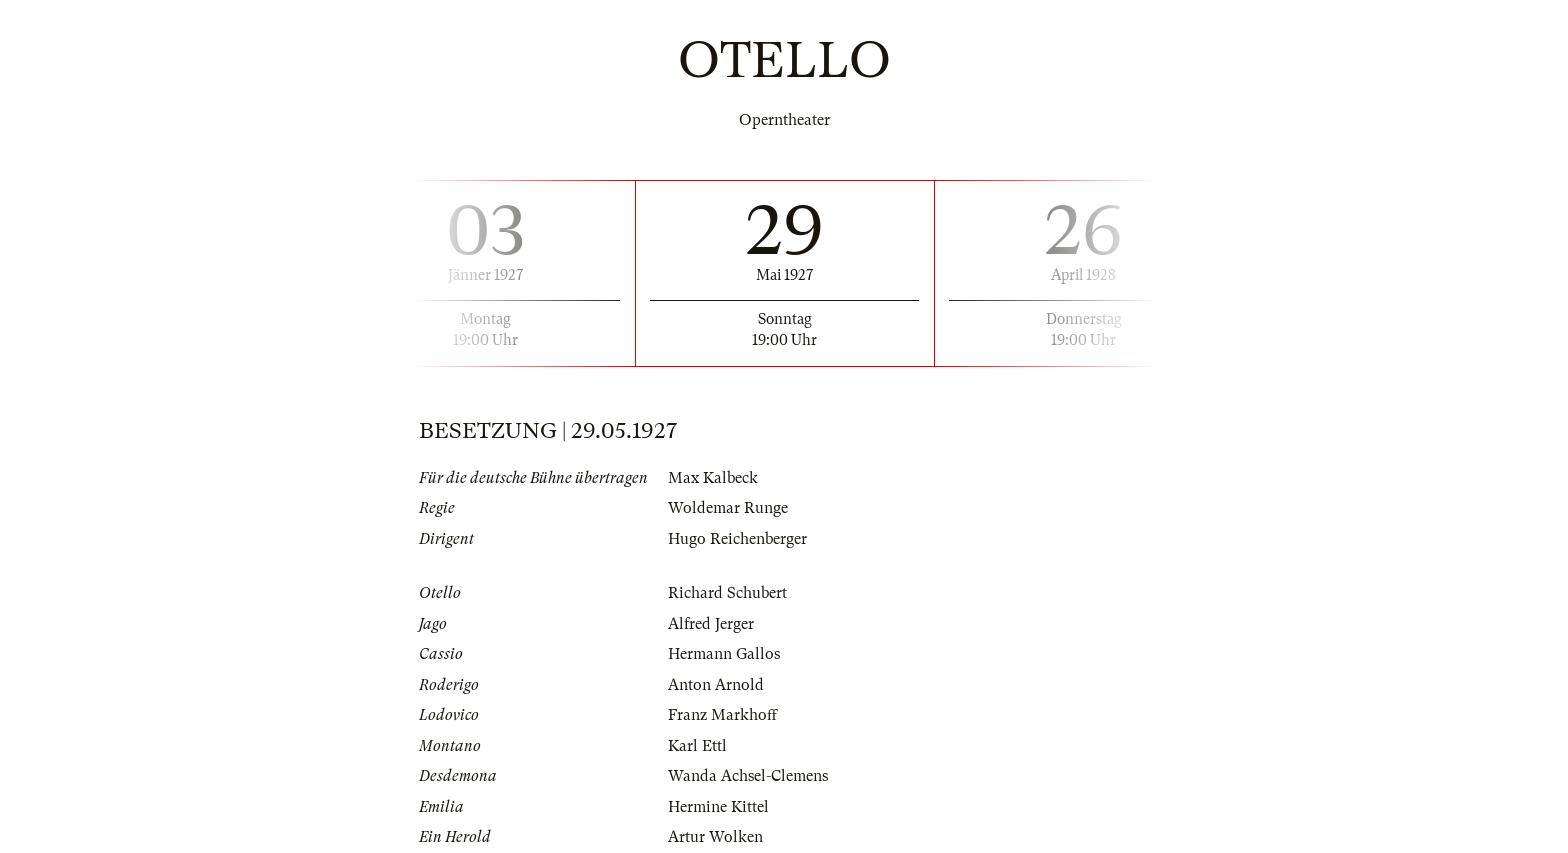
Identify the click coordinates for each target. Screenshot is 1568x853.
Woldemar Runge (728, 508)
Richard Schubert (727, 593)
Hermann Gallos (724, 654)
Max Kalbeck (713, 478)
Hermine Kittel (718, 807)
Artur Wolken (715, 837)
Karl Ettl (697, 746)
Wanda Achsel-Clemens (748, 776)
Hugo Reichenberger (737, 539)
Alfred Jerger (711, 624)
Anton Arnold (716, 685)
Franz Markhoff (722, 715)
